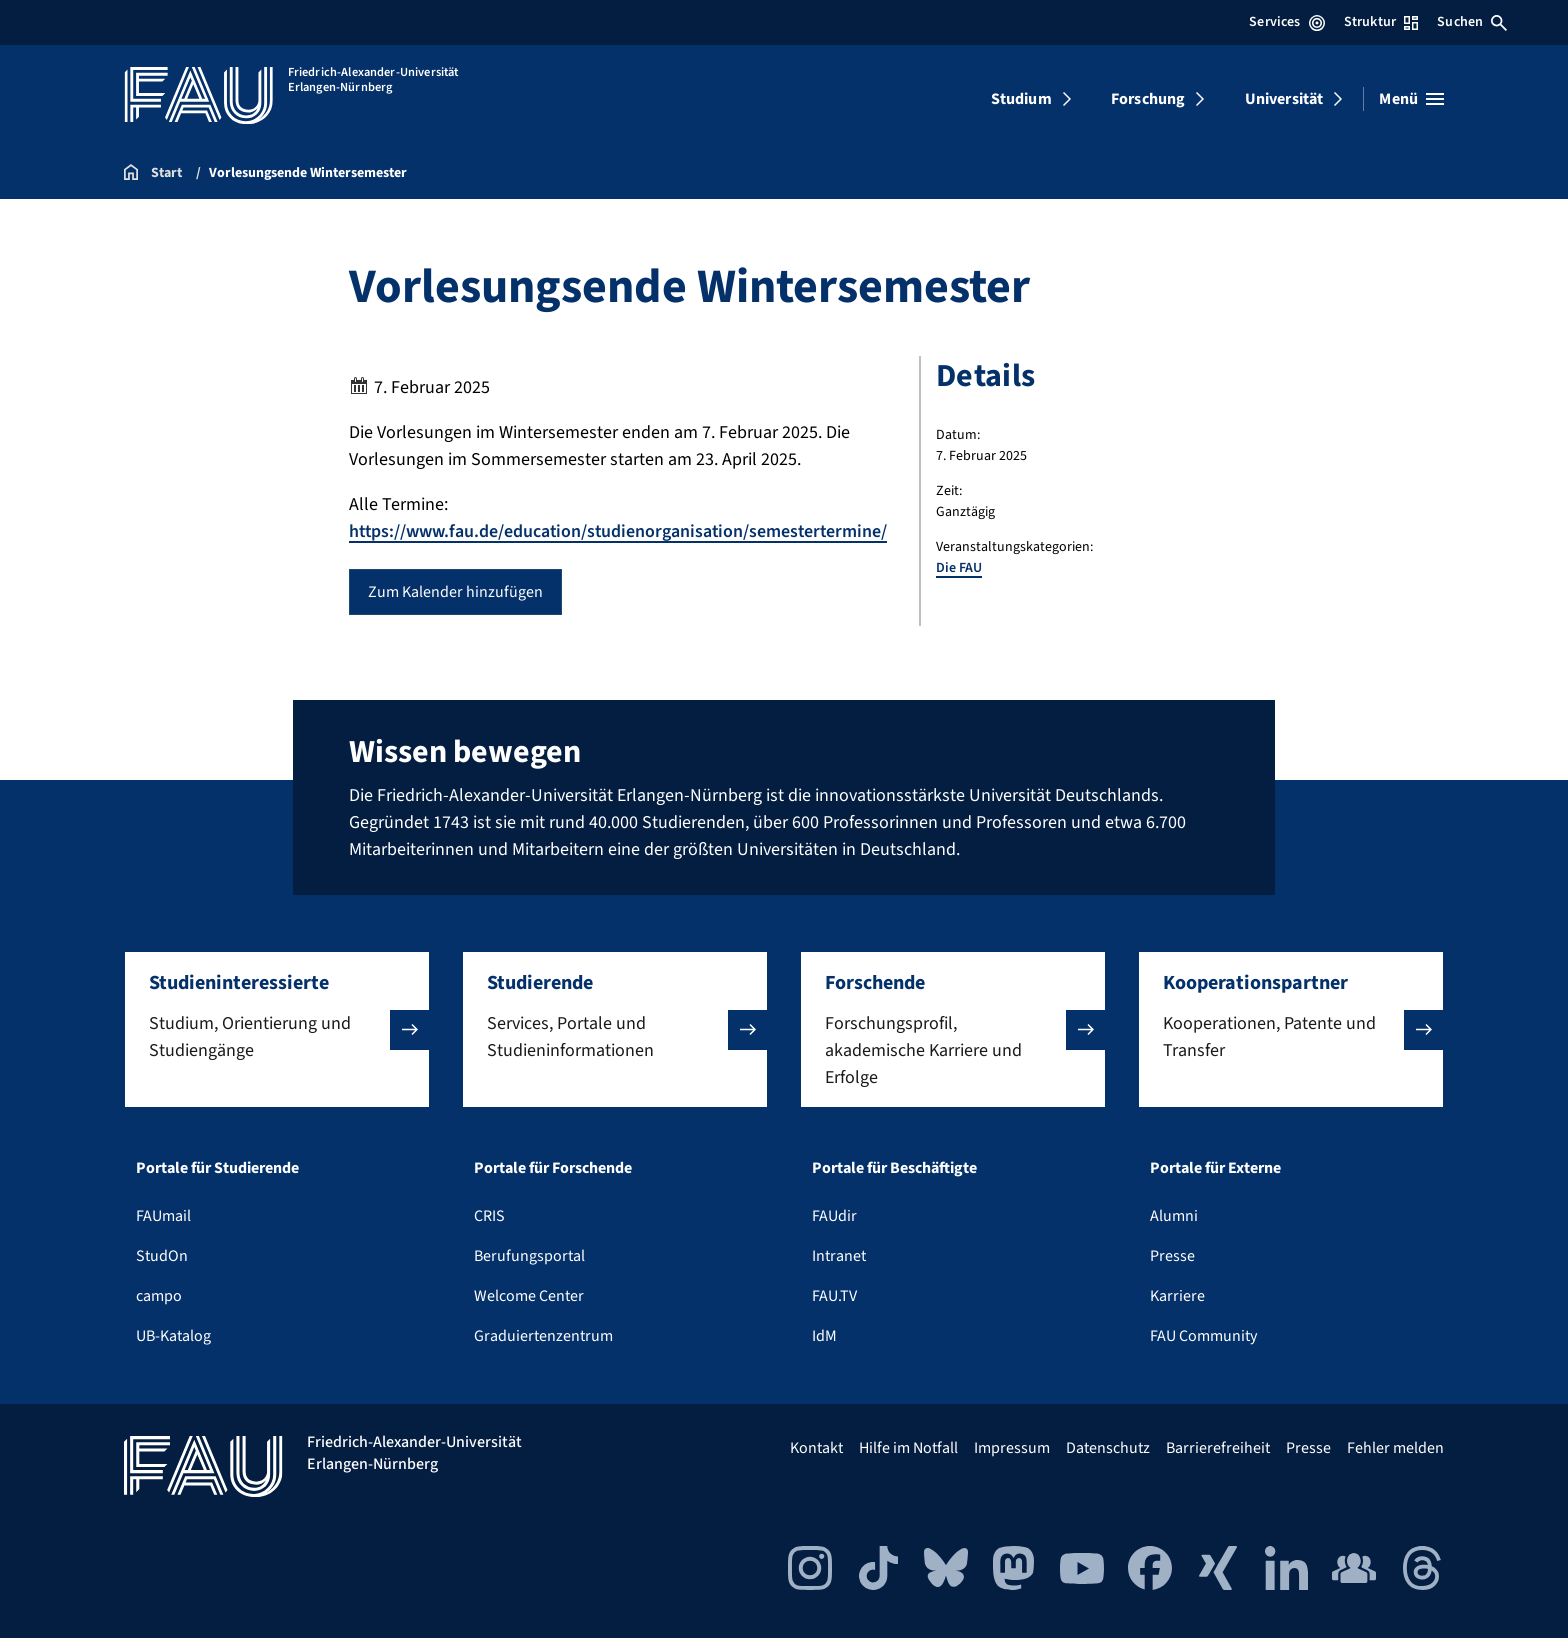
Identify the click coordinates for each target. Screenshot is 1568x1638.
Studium (1021, 99)
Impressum (1012, 1448)
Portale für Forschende (553, 1168)
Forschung (1148, 99)
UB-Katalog (173, 1336)
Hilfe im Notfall (908, 1448)
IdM (824, 1336)
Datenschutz (1108, 1448)
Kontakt (816, 1448)
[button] (277, 1029)
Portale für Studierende (217, 1168)
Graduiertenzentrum (543, 1336)
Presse (1172, 1256)
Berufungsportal (529, 1256)
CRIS (489, 1216)
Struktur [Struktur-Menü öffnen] (1381, 22)
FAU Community (1203, 1336)
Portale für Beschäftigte (894, 1168)
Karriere (1177, 1296)
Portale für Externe (1215, 1168)
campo (159, 1296)
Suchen (1472, 22)
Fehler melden (1395, 1448)
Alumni (1174, 1216)
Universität (1284, 99)
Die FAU (959, 568)
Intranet (839, 1256)
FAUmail (163, 1216)
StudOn (162, 1256)
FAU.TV (834, 1296)
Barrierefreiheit (1218, 1448)
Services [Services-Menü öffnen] (1286, 22)
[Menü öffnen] (1411, 99)
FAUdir (834, 1216)
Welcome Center (529, 1296)
